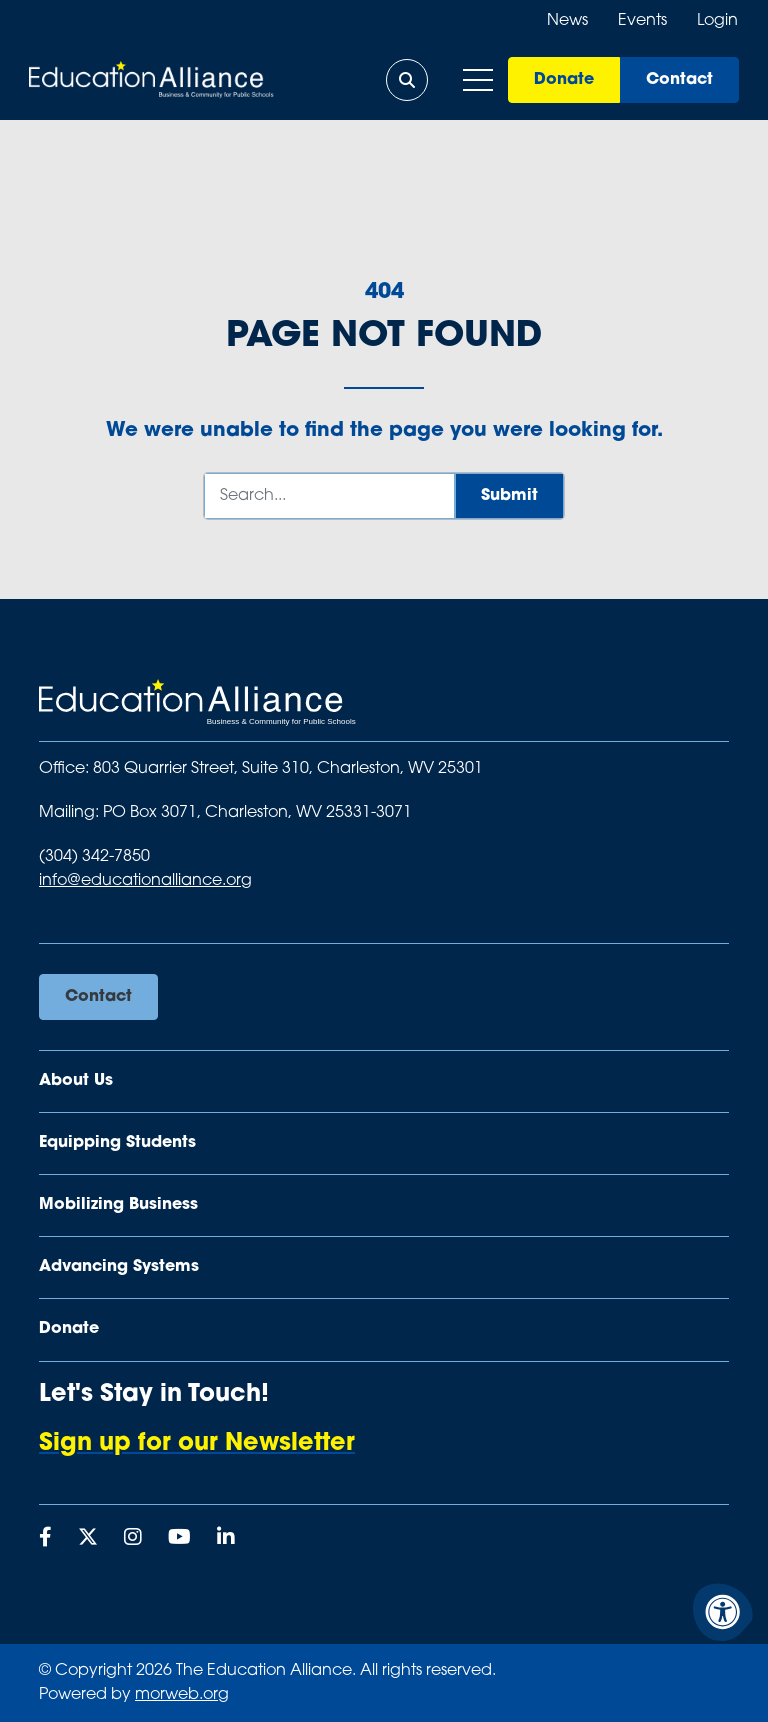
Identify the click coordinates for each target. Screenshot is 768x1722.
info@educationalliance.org (145, 881)
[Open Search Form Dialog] (406, 80)
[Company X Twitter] (88, 1539)
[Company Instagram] (133, 1539)
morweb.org (182, 1695)
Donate (563, 80)
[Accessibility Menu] (723, 1612)
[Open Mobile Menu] (477, 80)
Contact (678, 80)
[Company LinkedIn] (226, 1539)
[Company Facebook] (45, 1539)
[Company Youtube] (179, 1539)
